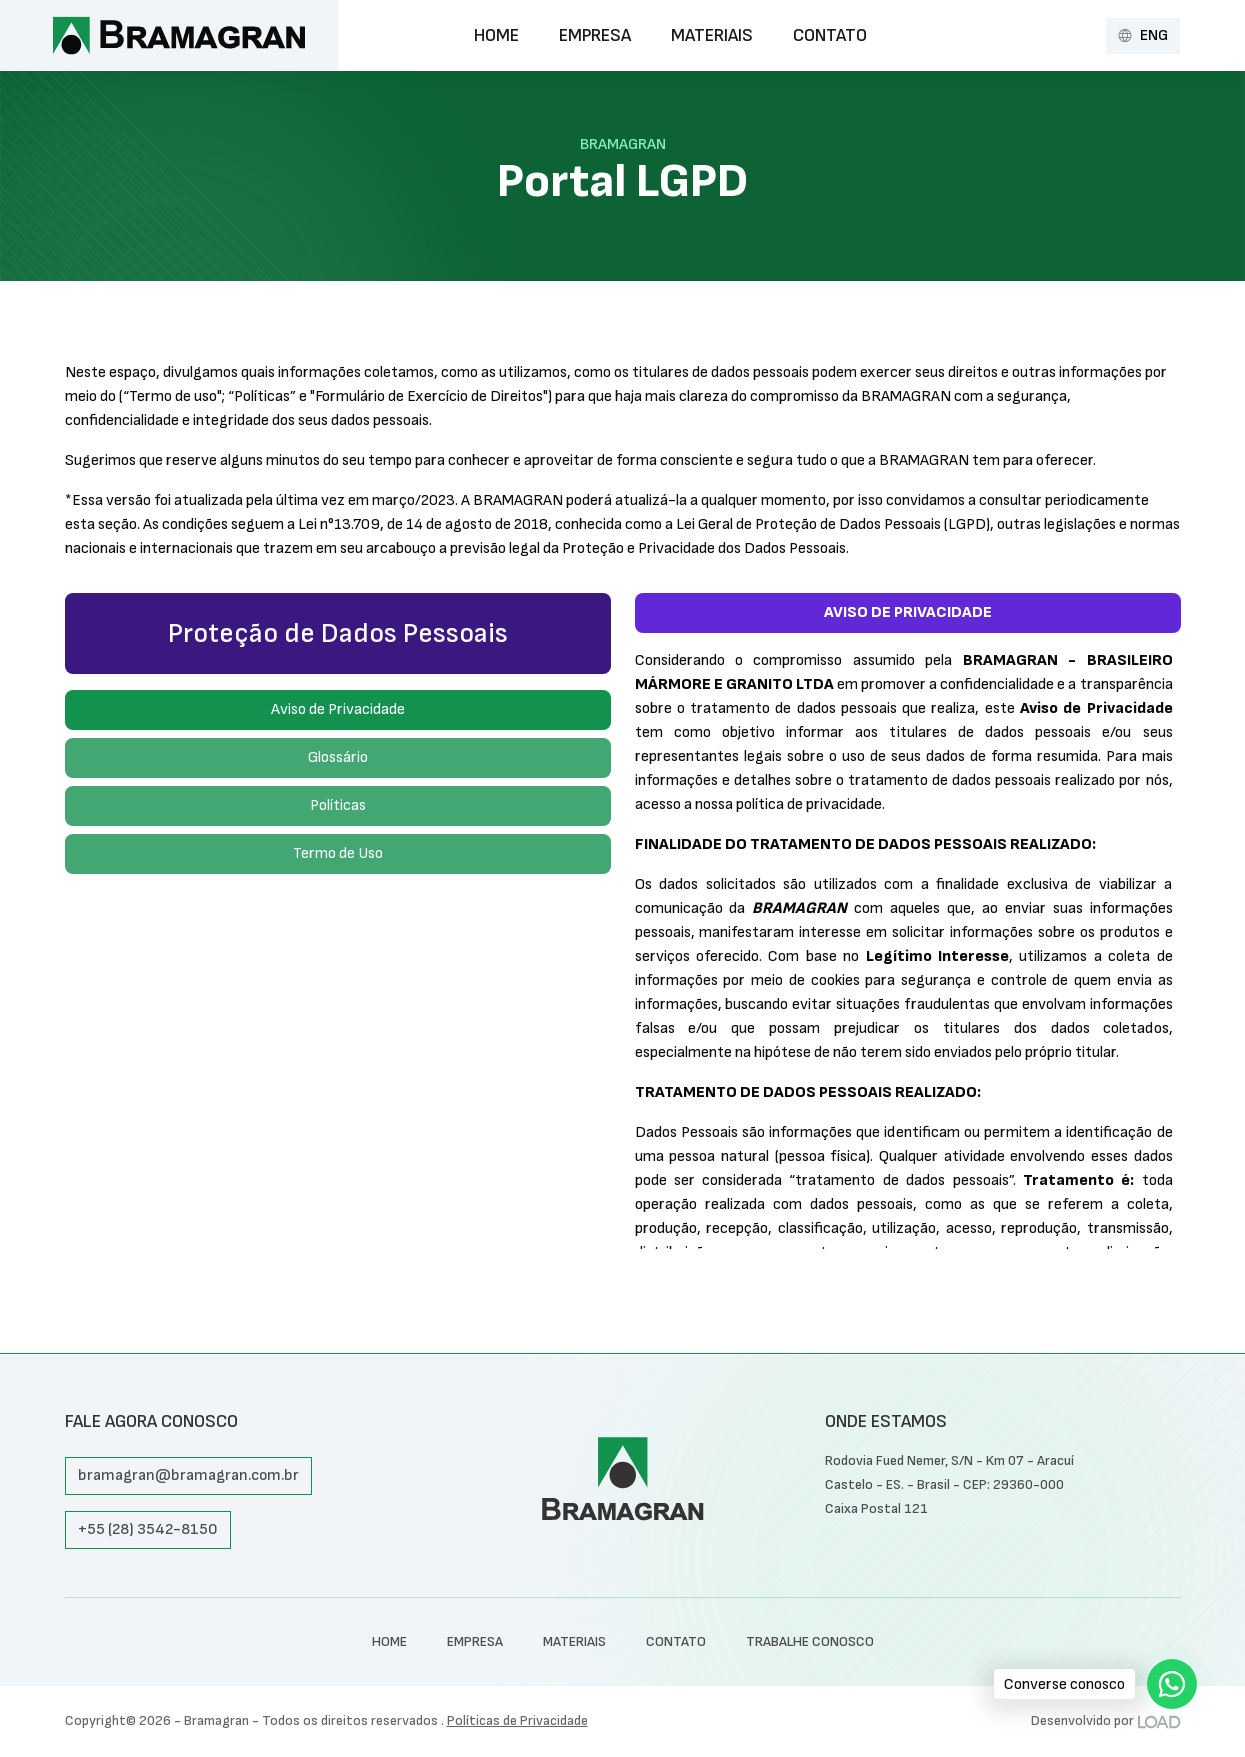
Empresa (595, 35)
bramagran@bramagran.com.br (188, 1475)
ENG (1143, 35)
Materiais (712, 35)
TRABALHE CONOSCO (810, 1641)
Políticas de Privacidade (517, 1720)
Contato (830, 35)
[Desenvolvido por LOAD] (1159, 1720)
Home (496, 35)
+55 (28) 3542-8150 (148, 1529)
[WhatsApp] (1172, 1684)
